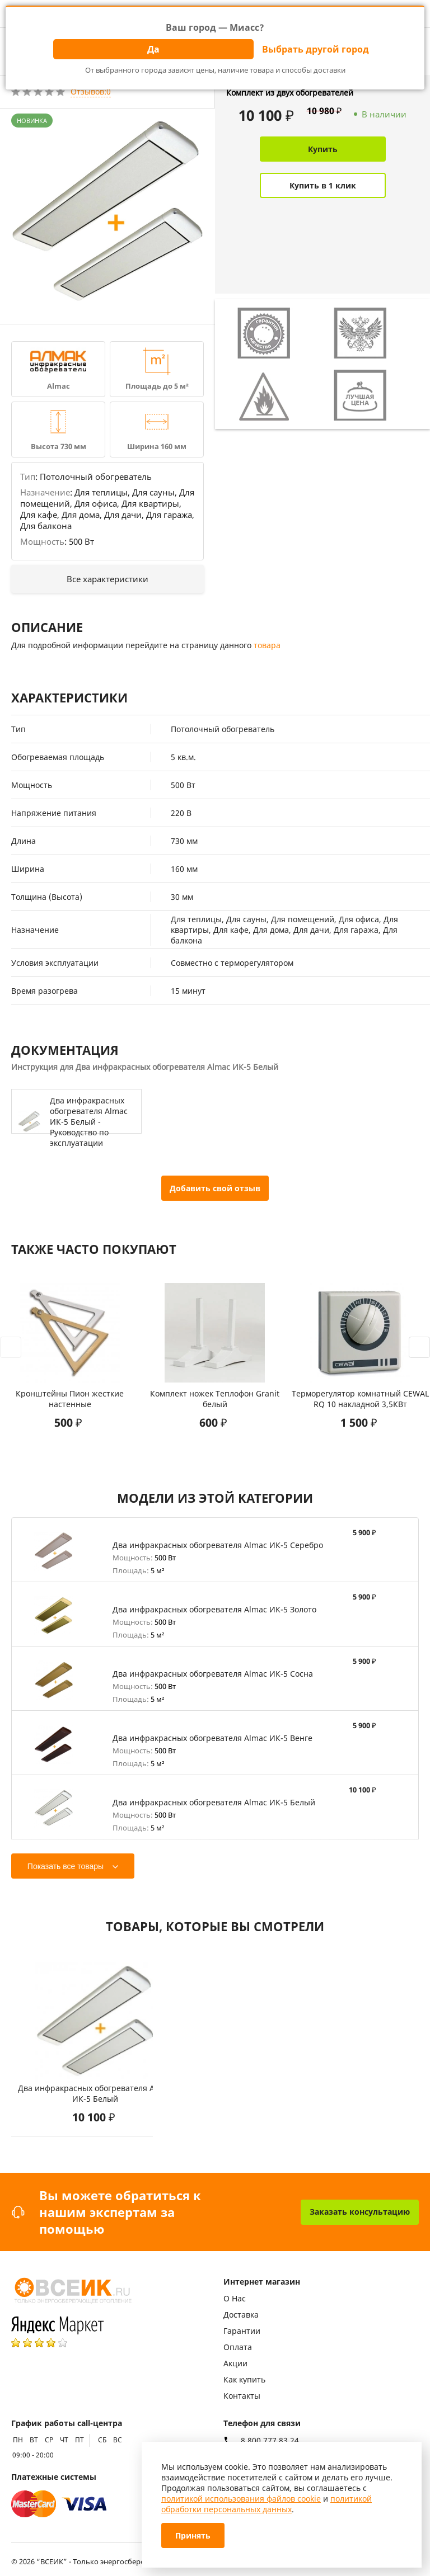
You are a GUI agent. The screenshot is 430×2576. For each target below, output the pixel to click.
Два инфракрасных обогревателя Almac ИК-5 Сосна (213, 1673)
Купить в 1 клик (322, 185)
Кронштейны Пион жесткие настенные (70, 1398)
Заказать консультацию (360, 2211)
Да (153, 49)
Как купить (244, 2379)
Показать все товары (65, 1866)
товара (267, 645)
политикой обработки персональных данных (266, 2503)
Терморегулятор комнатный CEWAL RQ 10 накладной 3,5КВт (360, 1398)
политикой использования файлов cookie (241, 2498)
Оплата (237, 2347)
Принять (193, 2535)
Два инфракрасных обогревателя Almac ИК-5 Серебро (218, 1545)
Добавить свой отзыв (215, 1188)
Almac (58, 386)
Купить (323, 149)
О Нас (234, 2298)
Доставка (241, 2314)
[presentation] (10, 1347)
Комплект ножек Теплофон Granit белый (214, 1398)
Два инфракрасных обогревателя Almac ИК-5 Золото (214, 1609)
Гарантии (241, 2330)
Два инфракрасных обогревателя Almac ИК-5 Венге (212, 1738)
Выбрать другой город (315, 49)
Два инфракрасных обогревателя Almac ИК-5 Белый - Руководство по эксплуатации (89, 1121)
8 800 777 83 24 (270, 2441)
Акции (235, 2363)
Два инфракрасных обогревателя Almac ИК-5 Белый (214, 1802)
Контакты (241, 2395)
